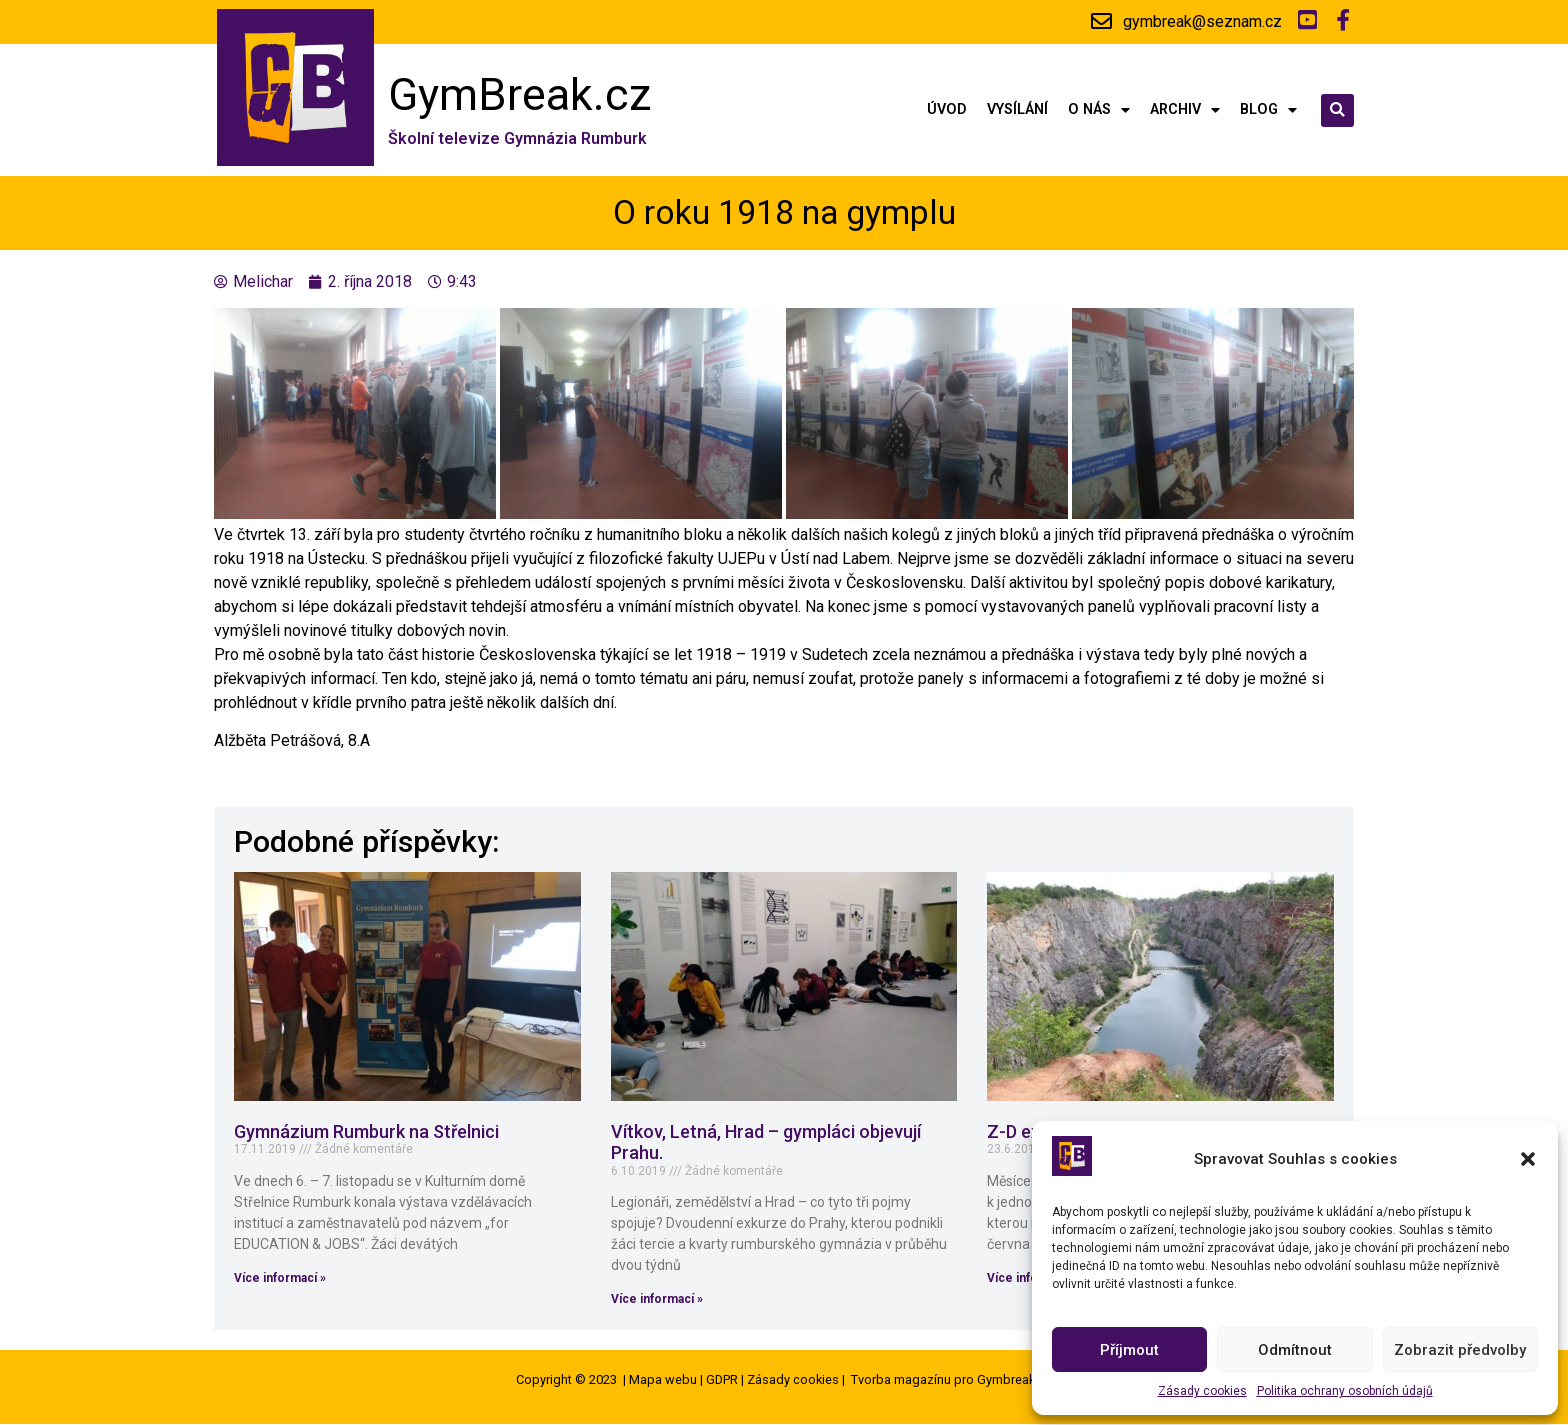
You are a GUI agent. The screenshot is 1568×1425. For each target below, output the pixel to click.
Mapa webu (663, 1380)
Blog (1268, 110)
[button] (1528, 1159)
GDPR (722, 1380)
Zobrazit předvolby (1460, 1350)
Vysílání (1017, 110)
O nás (1099, 110)
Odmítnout (1295, 1350)
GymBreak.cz (520, 94)
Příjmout (1129, 1350)
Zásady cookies (1202, 1391)
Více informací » (280, 1278)
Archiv (1185, 110)
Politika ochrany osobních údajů (1345, 1391)
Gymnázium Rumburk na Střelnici (366, 1131)
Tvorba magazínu (901, 1380)
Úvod (947, 110)
